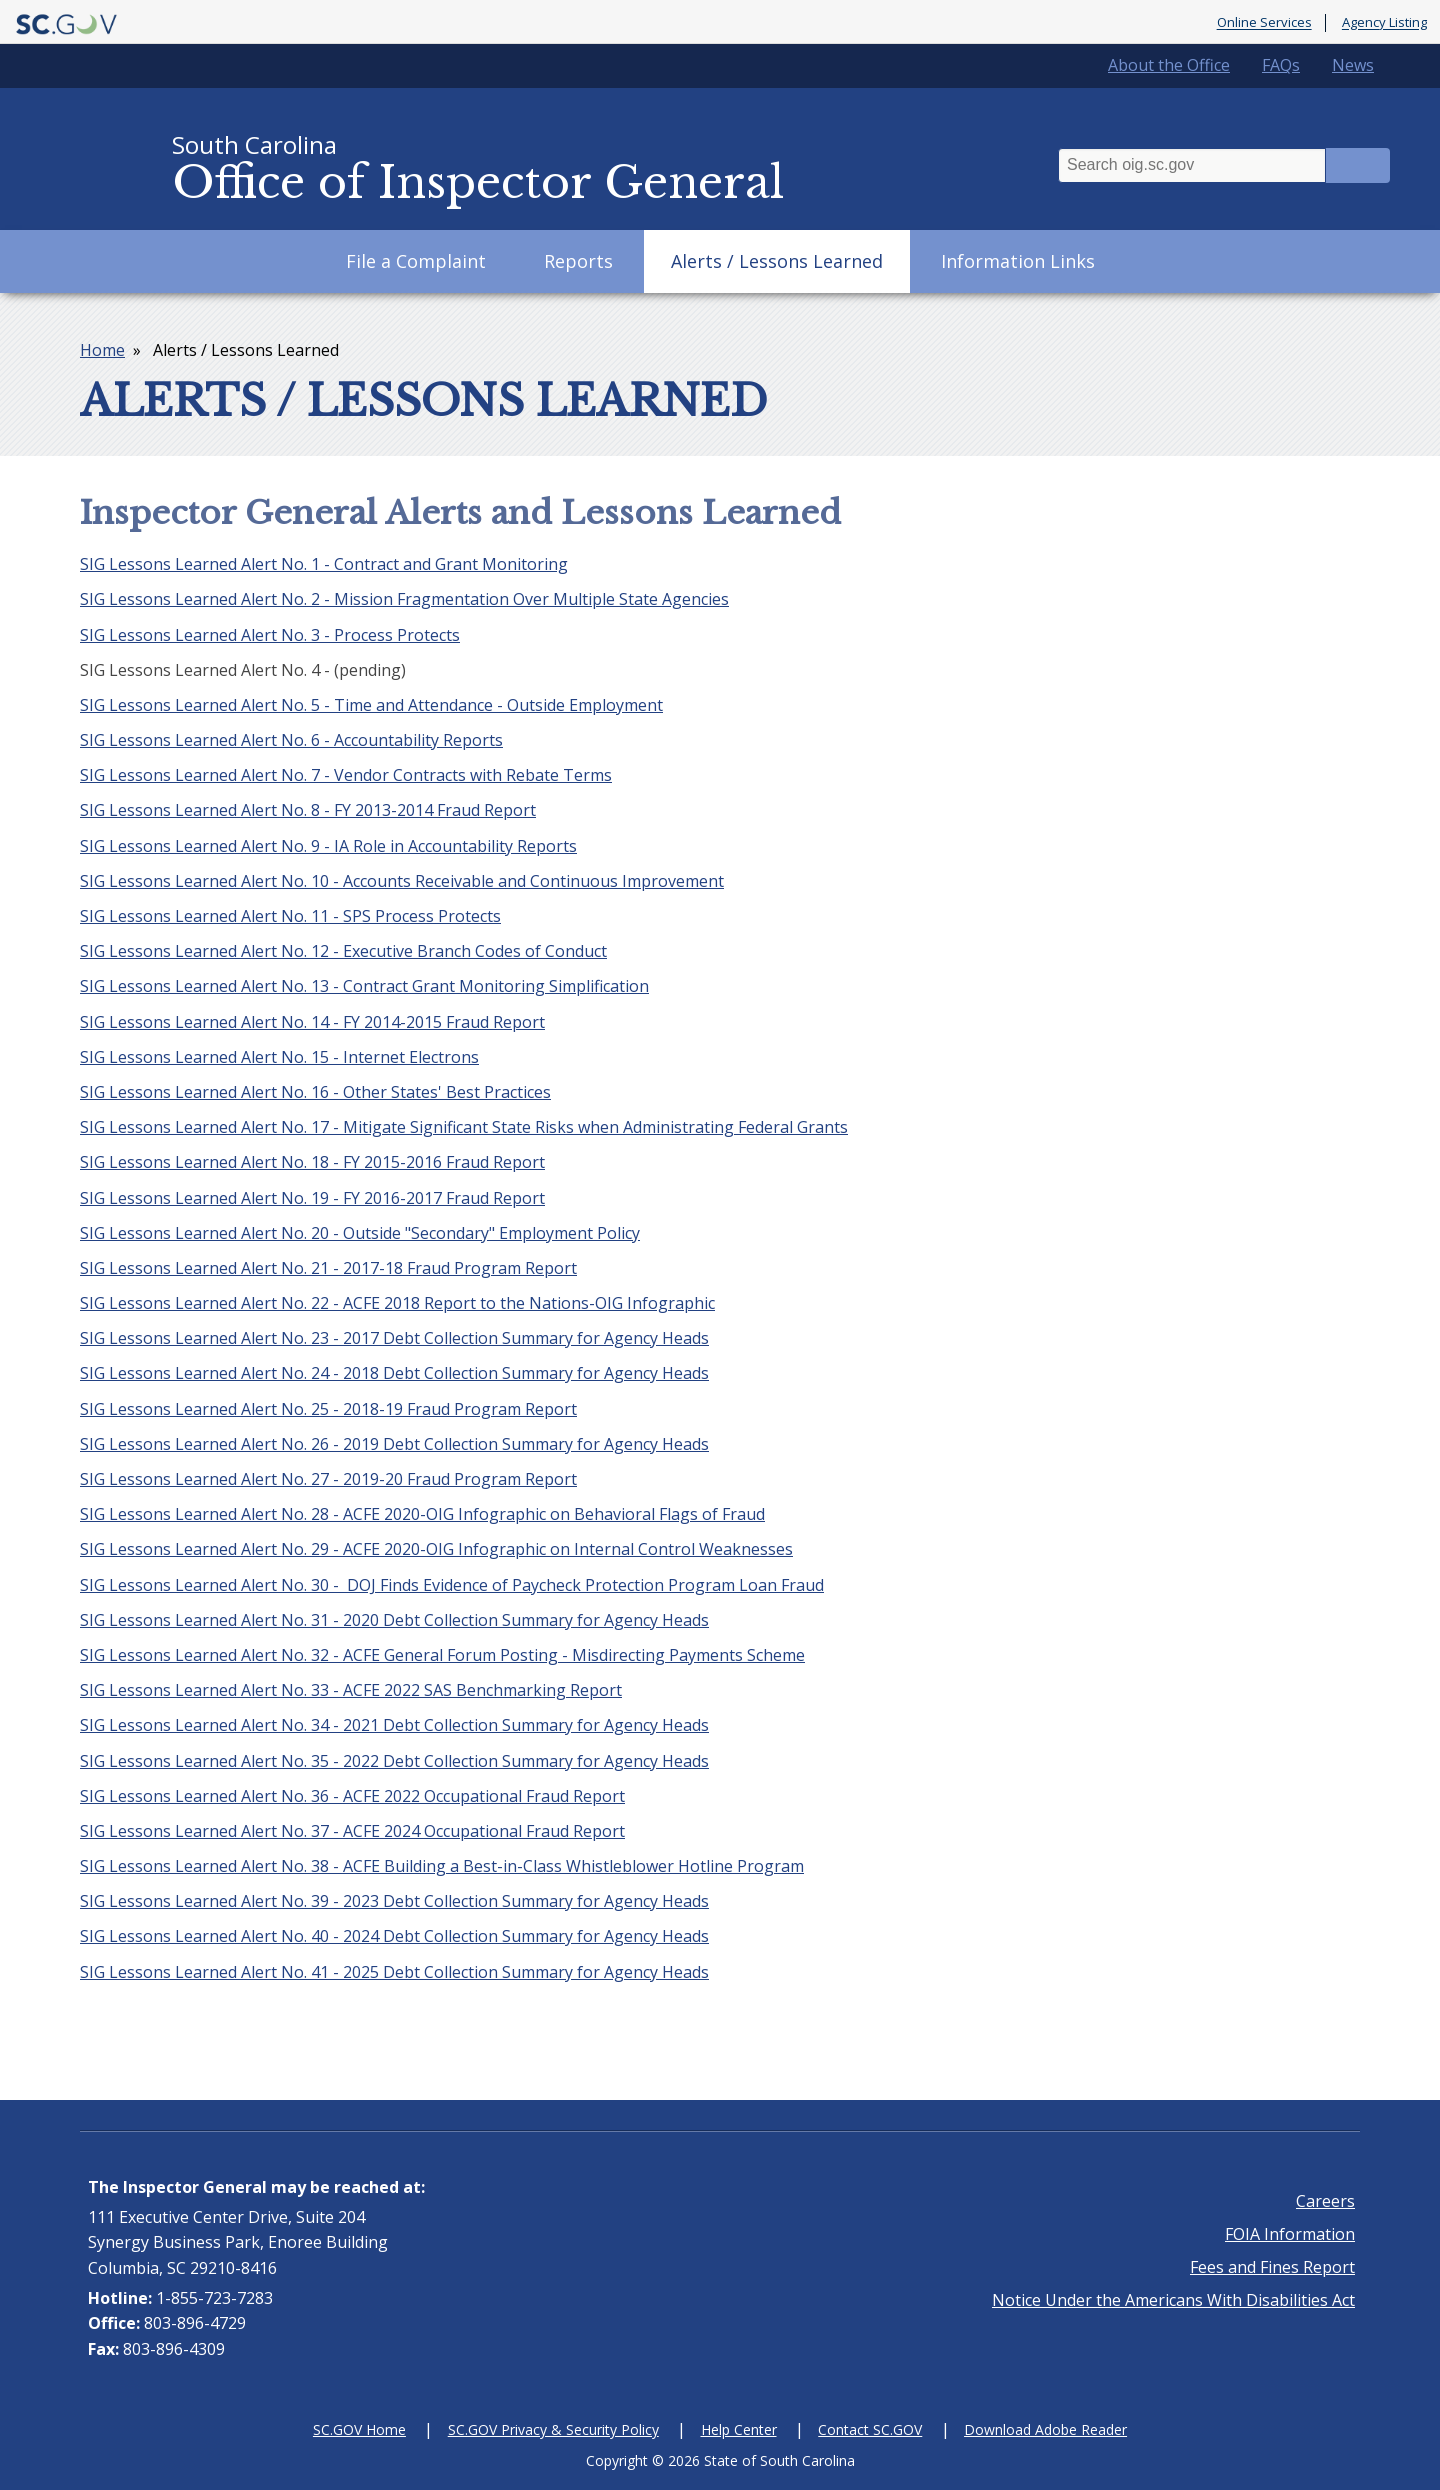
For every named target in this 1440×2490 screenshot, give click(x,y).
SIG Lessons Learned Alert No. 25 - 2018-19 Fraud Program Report (328, 1409)
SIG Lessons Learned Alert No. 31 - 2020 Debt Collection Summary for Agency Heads (394, 1620)
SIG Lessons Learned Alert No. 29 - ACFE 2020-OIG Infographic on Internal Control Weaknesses (436, 1549)
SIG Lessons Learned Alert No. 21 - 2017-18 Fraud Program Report (328, 1268)
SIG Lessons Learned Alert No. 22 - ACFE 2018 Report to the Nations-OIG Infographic (397, 1303)
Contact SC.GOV (870, 2429)
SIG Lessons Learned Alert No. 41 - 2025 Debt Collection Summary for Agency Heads (394, 1972)
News (1353, 65)
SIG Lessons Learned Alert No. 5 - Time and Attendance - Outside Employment (371, 705)
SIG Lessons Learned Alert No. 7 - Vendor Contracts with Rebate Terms (346, 775)
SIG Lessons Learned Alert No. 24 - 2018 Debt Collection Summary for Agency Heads (394, 1373)
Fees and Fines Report (1272, 2267)
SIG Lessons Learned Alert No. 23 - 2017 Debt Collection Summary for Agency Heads (394, 1338)
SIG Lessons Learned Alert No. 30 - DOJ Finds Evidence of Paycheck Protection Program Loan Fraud (452, 1585)
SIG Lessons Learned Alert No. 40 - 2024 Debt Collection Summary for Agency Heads (394, 1936)
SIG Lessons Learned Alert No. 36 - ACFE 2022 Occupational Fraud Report (352, 1796)
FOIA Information (1290, 2234)
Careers (1325, 2201)
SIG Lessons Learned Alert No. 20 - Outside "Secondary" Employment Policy (360, 1233)
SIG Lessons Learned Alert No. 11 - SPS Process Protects (290, 916)
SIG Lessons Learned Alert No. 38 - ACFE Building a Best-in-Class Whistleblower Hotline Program (442, 1866)
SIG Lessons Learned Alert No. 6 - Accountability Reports (291, 740)
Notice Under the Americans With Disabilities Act (1173, 2300)
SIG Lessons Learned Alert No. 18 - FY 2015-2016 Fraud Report (312, 1162)
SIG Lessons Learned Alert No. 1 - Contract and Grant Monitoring (324, 564)
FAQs (1281, 65)
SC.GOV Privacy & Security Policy (553, 2429)
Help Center (739, 2429)
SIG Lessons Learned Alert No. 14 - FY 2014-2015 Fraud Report (312, 1022)
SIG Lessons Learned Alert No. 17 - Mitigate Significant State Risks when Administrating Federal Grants (464, 1127)
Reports (578, 261)
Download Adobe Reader (1045, 2429)
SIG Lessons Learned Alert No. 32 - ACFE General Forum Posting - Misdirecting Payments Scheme (442, 1655)
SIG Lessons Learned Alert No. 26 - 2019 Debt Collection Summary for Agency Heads (394, 1444)
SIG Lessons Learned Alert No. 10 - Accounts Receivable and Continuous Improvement (402, 881)
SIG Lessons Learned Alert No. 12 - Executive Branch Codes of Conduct (343, 951)
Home (102, 350)
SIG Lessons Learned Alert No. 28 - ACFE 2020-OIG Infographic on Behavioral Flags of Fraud (422, 1514)
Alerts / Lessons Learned (777, 261)
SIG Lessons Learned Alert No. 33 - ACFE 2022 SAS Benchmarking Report (351, 1690)
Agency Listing (1384, 23)
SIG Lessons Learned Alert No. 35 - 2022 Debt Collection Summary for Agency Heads (394, 1761)
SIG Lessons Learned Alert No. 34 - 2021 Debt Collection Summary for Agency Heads (394, 1725)
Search (1358, 165)
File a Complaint (416, 261)
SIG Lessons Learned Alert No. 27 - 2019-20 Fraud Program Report (328, 1479)
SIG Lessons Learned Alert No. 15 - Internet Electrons (279, 1057)
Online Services (1264, 23)
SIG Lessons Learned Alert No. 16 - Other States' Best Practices (315, 1092)
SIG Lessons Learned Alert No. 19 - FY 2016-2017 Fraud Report (312, 1198)
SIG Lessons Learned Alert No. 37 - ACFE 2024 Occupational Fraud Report (352, 1831)
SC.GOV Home (359, 2429)
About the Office (1169, 65)
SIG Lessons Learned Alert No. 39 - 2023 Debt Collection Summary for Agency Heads (394, 1901)
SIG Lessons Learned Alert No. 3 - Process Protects (270, 635)
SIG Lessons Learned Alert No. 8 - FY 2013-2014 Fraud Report (308, 810)
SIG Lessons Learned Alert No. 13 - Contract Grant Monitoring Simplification (364, 986)
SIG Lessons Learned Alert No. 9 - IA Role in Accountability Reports (328, 846)
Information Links (1018, 261)
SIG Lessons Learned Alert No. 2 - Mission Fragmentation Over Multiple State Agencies (404, 599)
